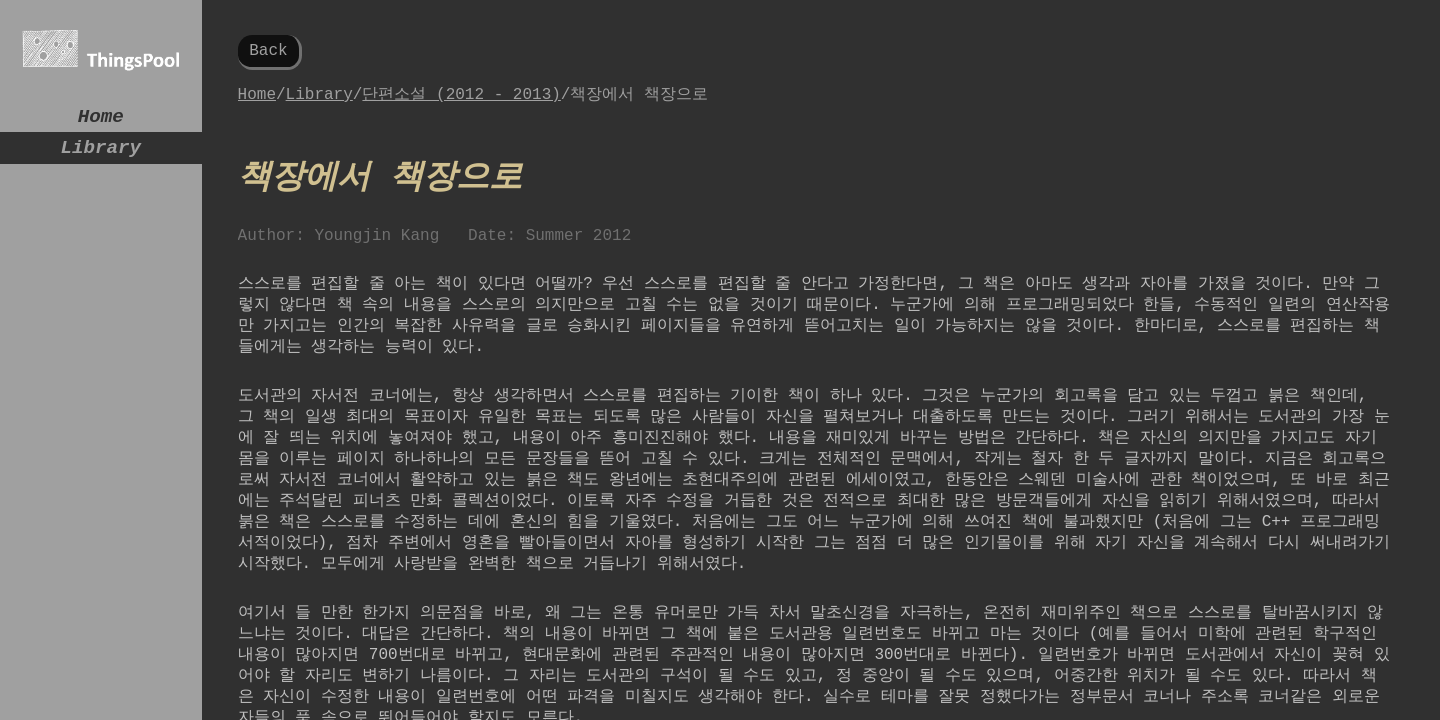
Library (101, 155)
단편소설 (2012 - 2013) (461, 100)
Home (101, 119)
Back (268, 53)
